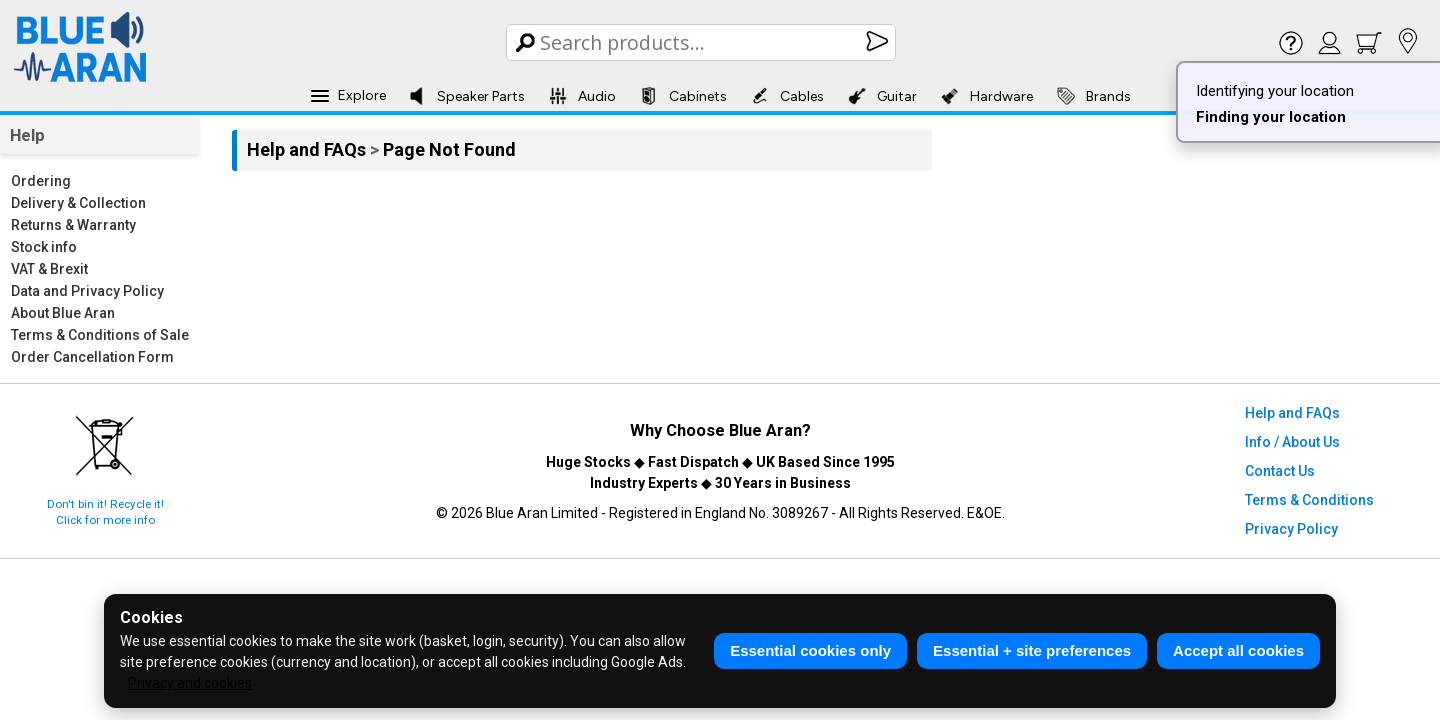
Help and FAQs (308, 149)
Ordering (41, 181)
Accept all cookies (1238, 650)
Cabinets (683, 96)
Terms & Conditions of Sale (100, 335)
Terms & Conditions (1309, 500)
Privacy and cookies (190, 683)
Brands (1094, 96)
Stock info (44, 247)
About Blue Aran (63, 313)
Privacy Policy (1291, 529)
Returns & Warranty (73, 225)
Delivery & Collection (78, 203)
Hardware (987, 96)
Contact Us (1280, 471)
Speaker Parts (466, 96)
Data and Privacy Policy (87, 291)
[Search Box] (702, 42)
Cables (787, 96)
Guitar (882, 96)
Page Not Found (449, 149)
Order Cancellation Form (92, 357)
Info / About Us (1292, 442)
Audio (582, 96)
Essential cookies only (810, 650)
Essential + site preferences (1032, 650)
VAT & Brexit (49, 269)
